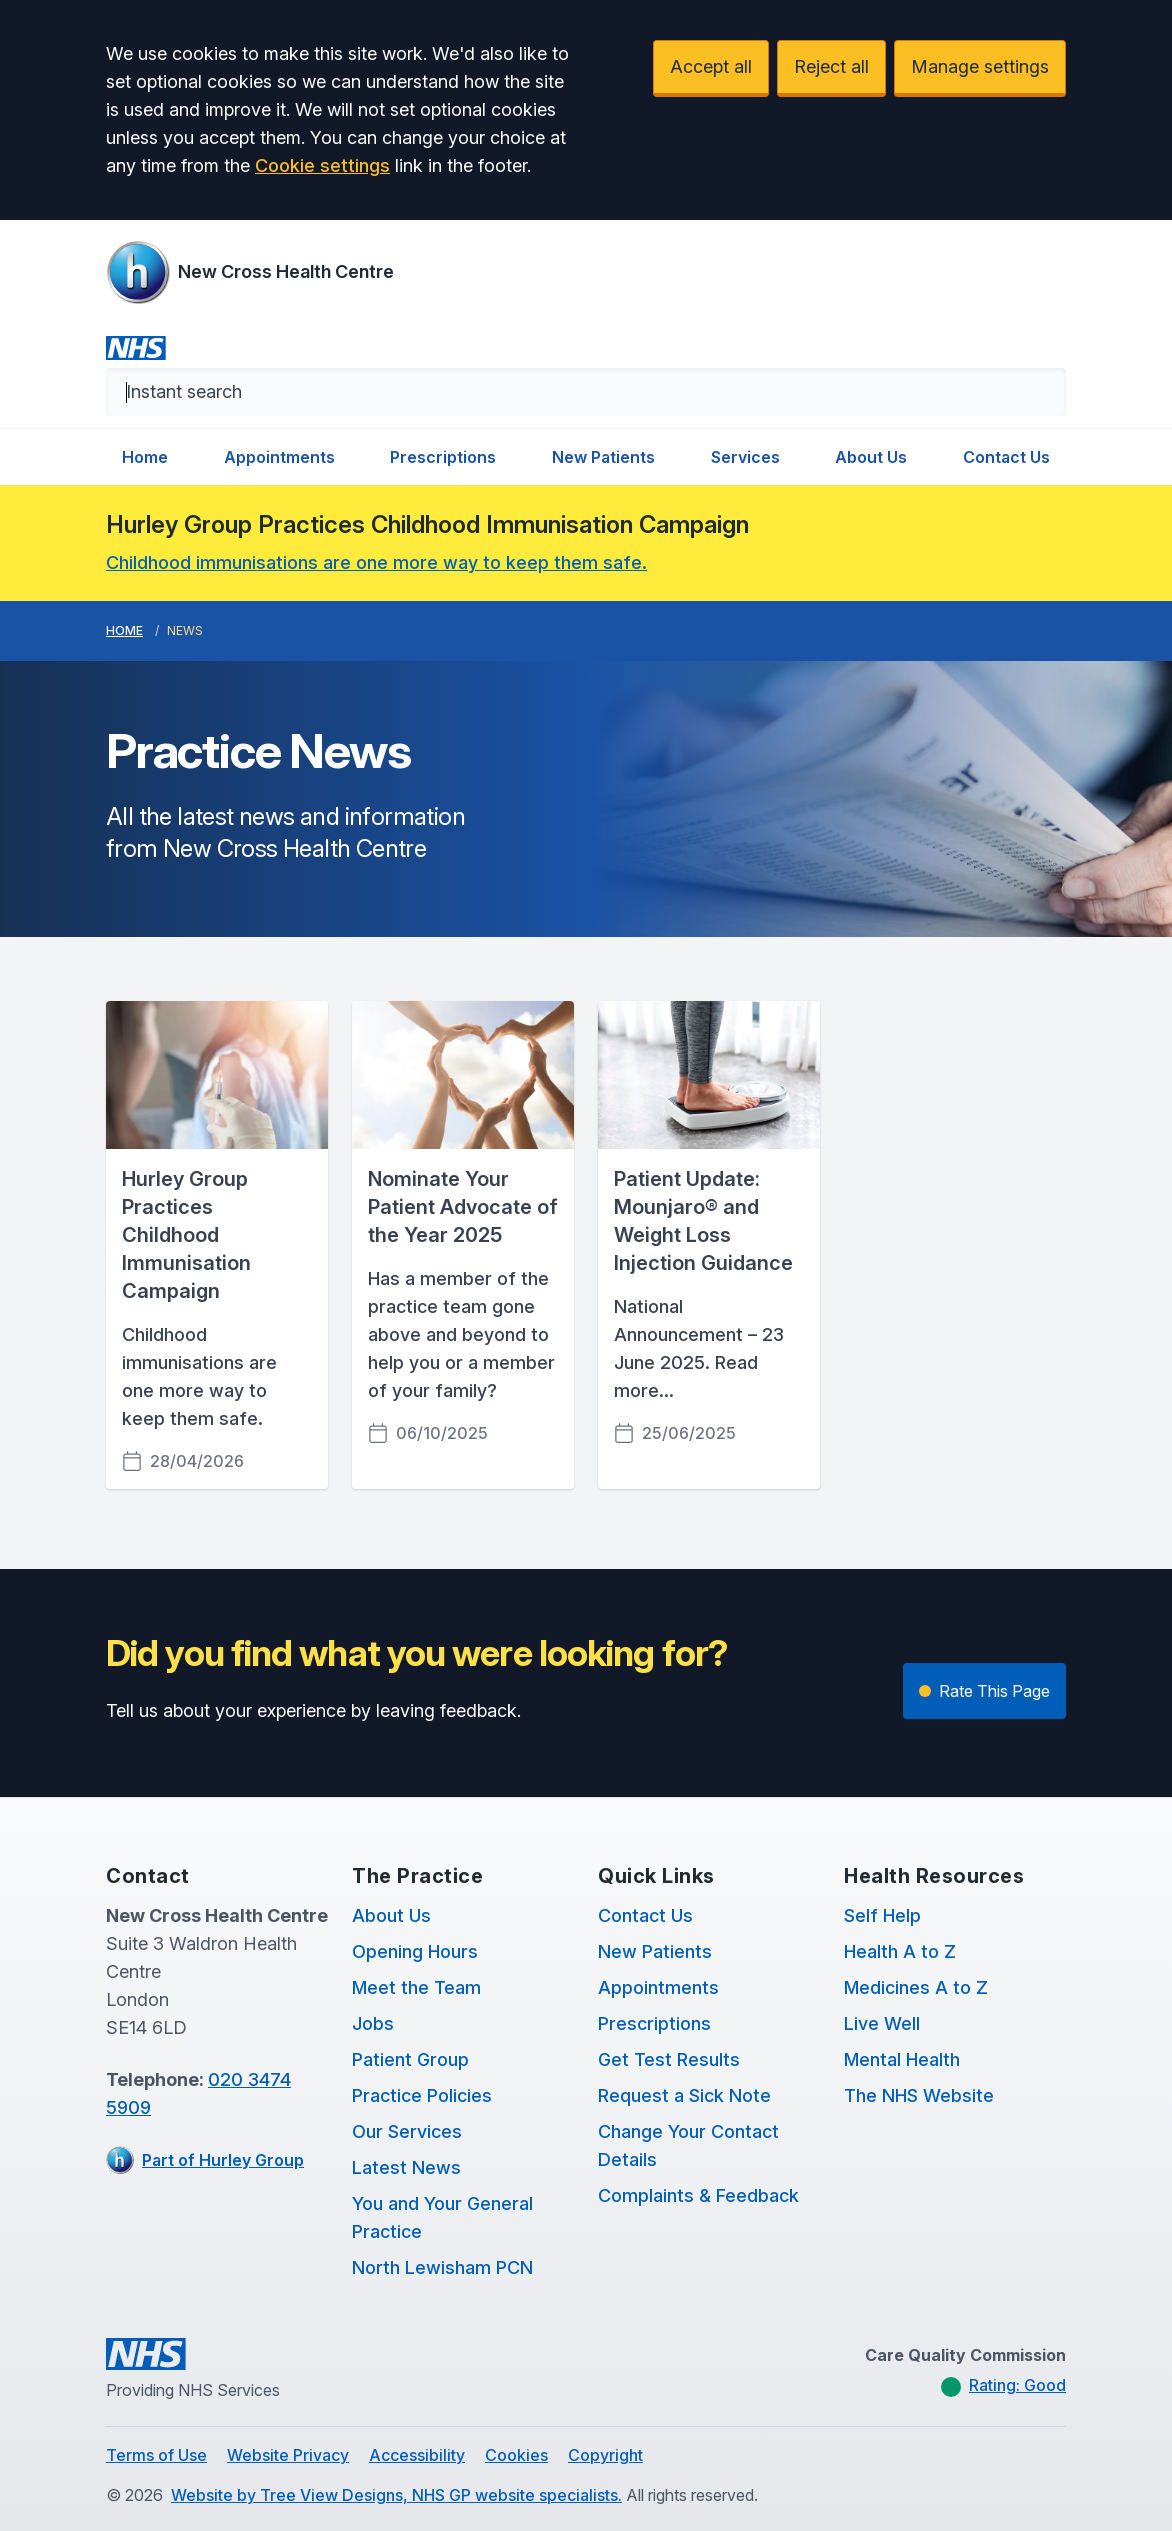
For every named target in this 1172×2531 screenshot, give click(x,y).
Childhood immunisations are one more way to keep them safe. (376, 562)
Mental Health (902, 2059)
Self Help (882, 1915)
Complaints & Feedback (698, 2195)
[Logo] (250, 272)
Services (745, 457)
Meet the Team (416, 1987)
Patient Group (410, 2059)
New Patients (603, 457)
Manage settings (980, 66)
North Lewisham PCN (442, 2267)
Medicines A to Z (916, 1987)
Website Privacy (288, 2455)
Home (145, 457)
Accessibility (417, 2455)
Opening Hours (415, 1951)
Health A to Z (900, 1951)
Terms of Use (156, 2455)
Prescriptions (443, 457)
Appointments (279, 457)
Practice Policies (422, 2095)
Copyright (605, 2455)
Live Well (882, 2023)
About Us (871, 457)
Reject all (831, 66)
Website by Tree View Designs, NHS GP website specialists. (396, 2495)
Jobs (373, 2023)
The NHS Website (919, 2095)
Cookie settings (322, 165)
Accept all (711, 66)
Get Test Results (669, 2059)
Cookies (516, 2455)
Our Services (407, 2131)
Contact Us (1006, 457)
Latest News (406, 2167)
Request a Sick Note (684, 2095)
